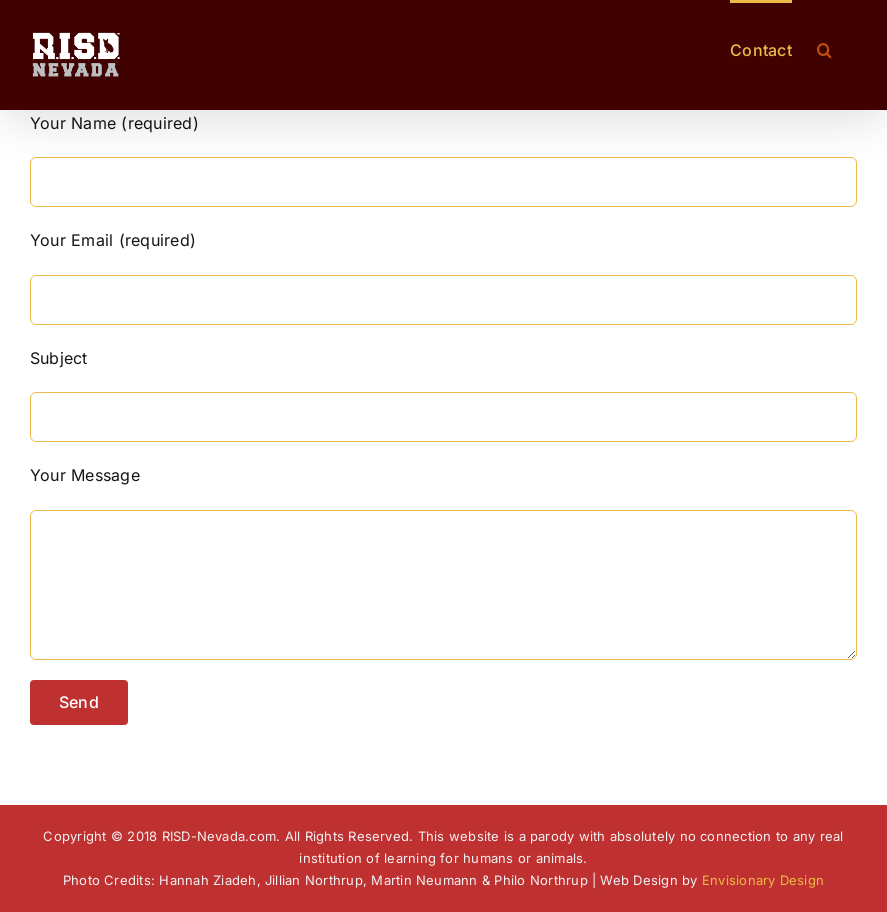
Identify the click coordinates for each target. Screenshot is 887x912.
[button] (824, 48)
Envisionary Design (763, 880)
